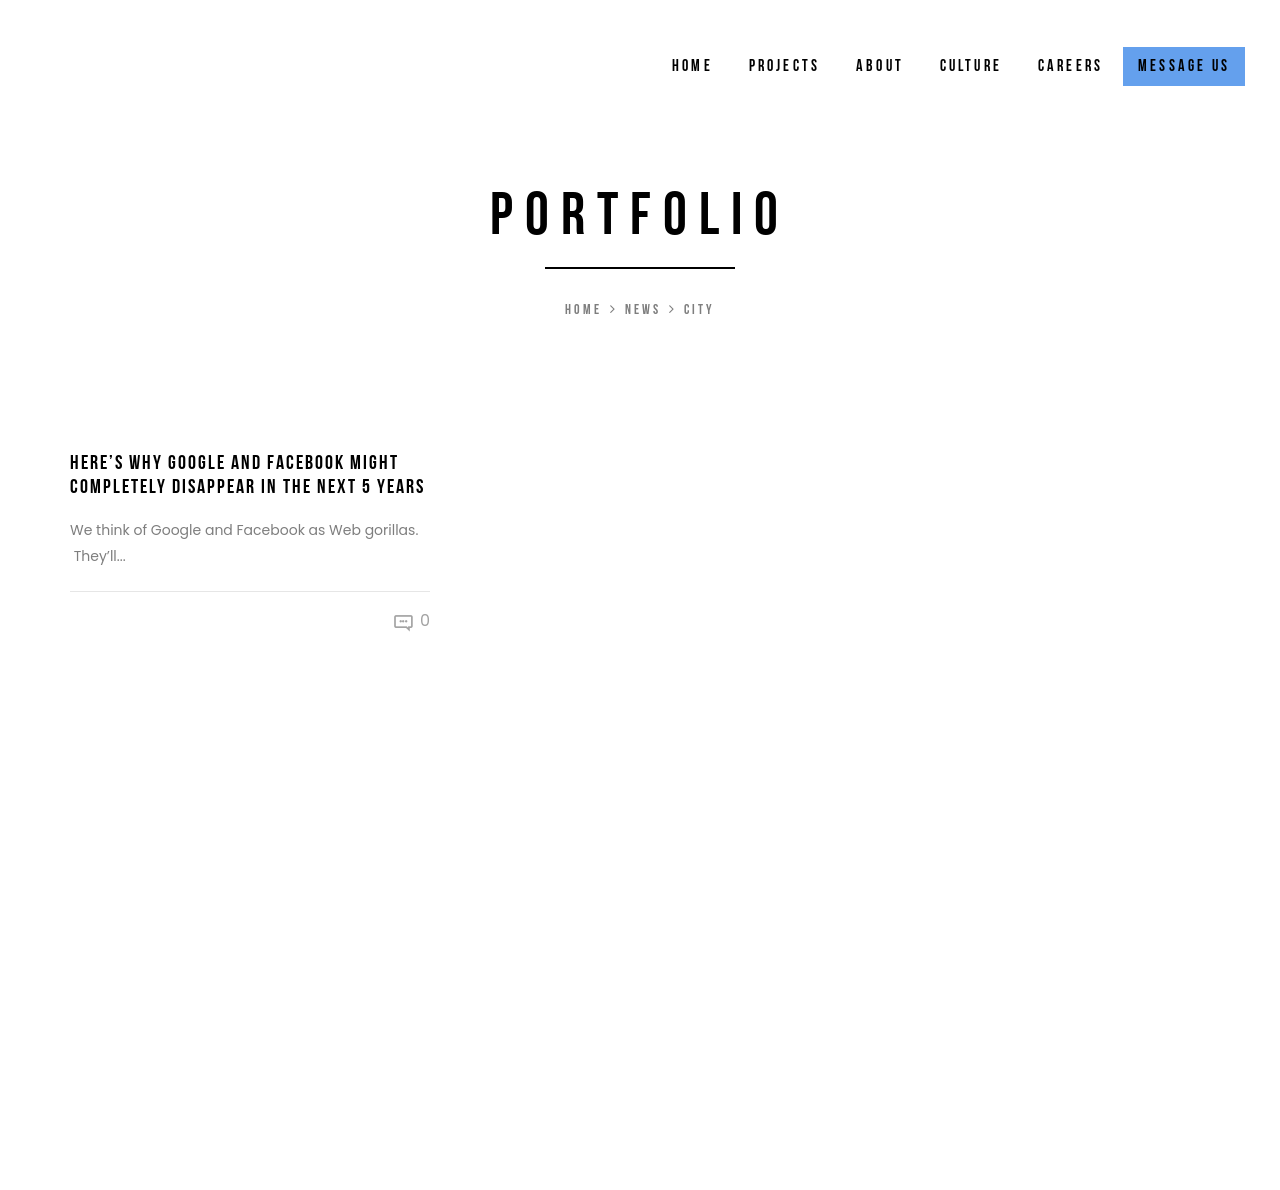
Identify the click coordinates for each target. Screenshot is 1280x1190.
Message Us (1184, 66)
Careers (1070, 66)
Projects (785, 66)
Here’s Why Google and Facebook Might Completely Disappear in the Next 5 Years (247, 475)
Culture (971, 66)
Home (692, 66)
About (880, 66)
